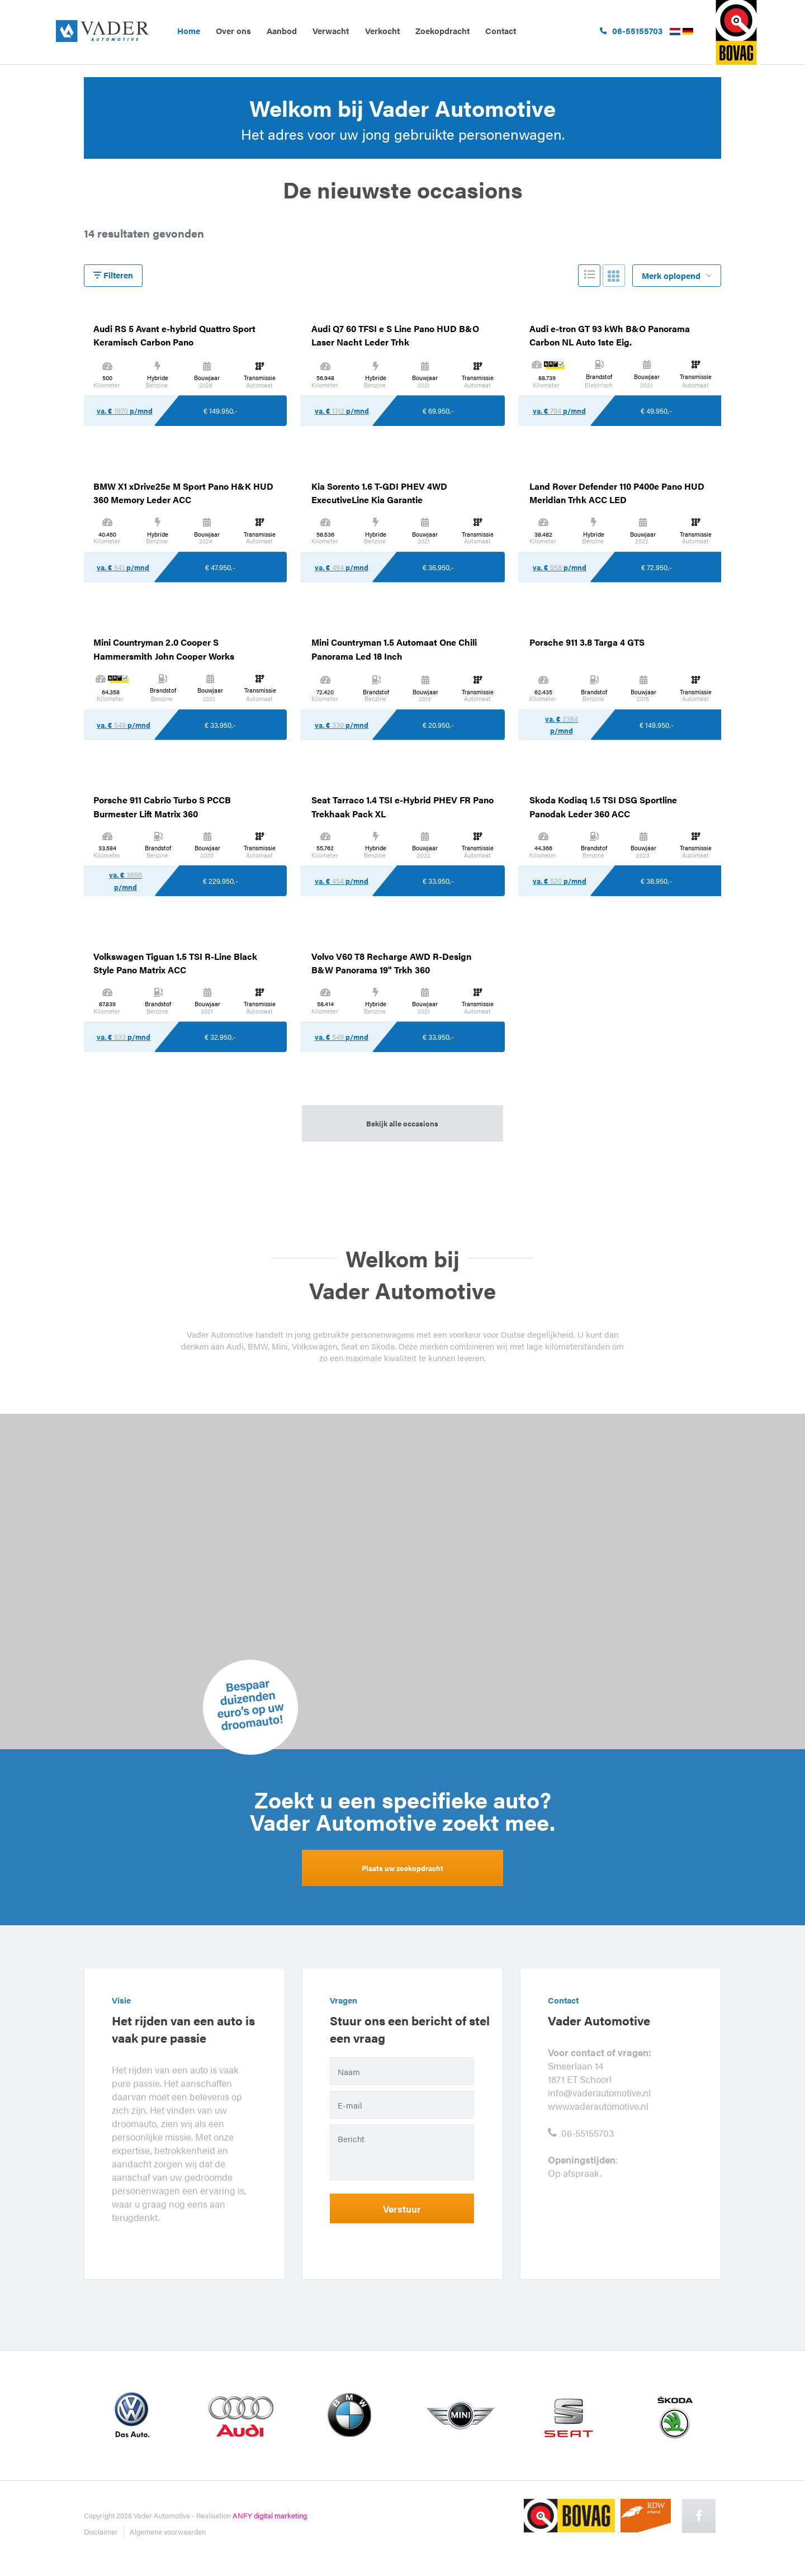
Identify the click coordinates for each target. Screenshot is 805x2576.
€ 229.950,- (220, 880)
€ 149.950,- (220, 410)
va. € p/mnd (125, 410)
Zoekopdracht (442, 30)
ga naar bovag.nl (736, 32)
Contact (500, 30)
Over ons (233, 30)
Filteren (113, 275)
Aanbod (282, 30)
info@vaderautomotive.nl (599, 2092)
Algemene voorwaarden (168, 2531)
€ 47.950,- (220, 567)
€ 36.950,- (438, 567)
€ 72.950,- (656, 567)
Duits (688, 31)
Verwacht (330, 30)
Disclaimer (101, 2531)
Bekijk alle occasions (402, 1123)
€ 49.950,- (656, 410)
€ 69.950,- (438, 410)
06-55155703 (581, 2132)
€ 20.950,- (438, 724)
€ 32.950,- (220, 1036)
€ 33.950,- (220, 724)
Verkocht (382, 30)
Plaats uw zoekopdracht (402, 1868)
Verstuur (402, 2208)
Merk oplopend (677, 275)
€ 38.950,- (656, 880)
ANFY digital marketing (270, 2515)
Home (188, 30)
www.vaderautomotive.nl (598, 2106)
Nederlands (675, 31)
